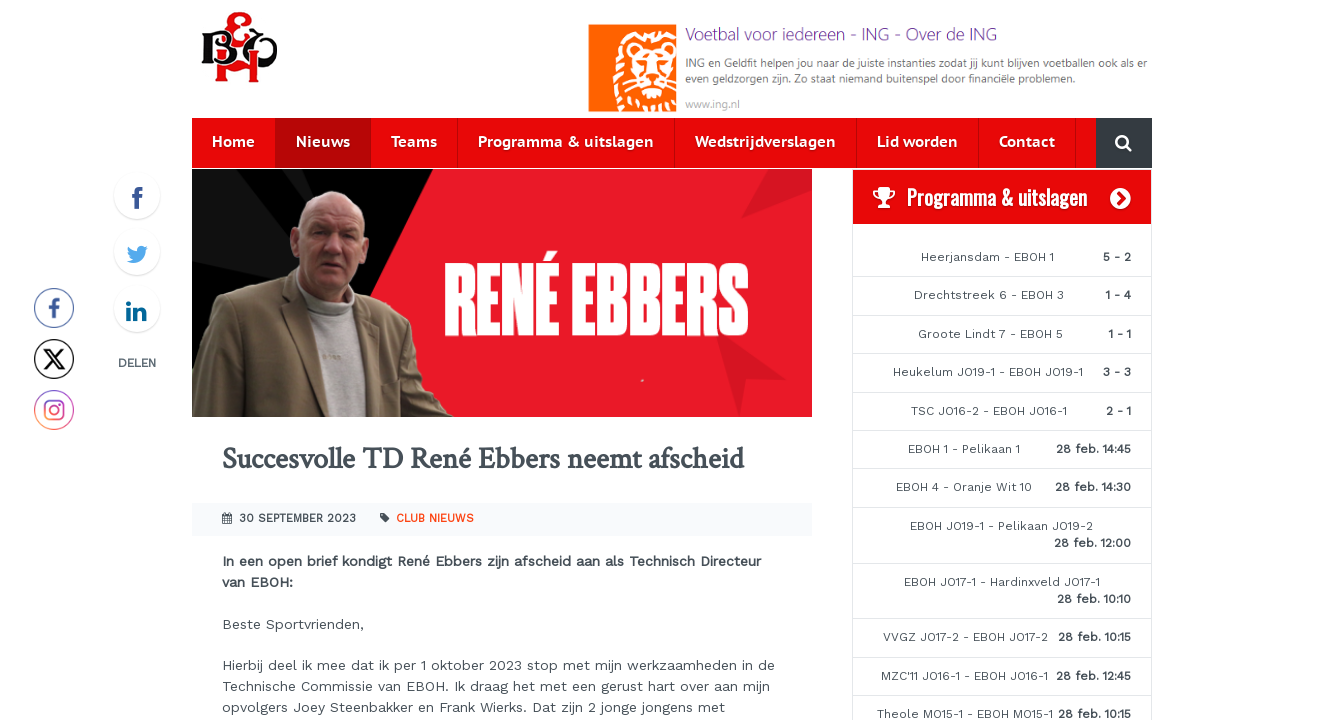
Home (233, 142)
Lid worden (917, 142)
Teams (414, 142)
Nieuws (323, 142)
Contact (1027, 142)
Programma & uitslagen (566, 142)
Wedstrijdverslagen (765, 142)
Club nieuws (435, 518)
